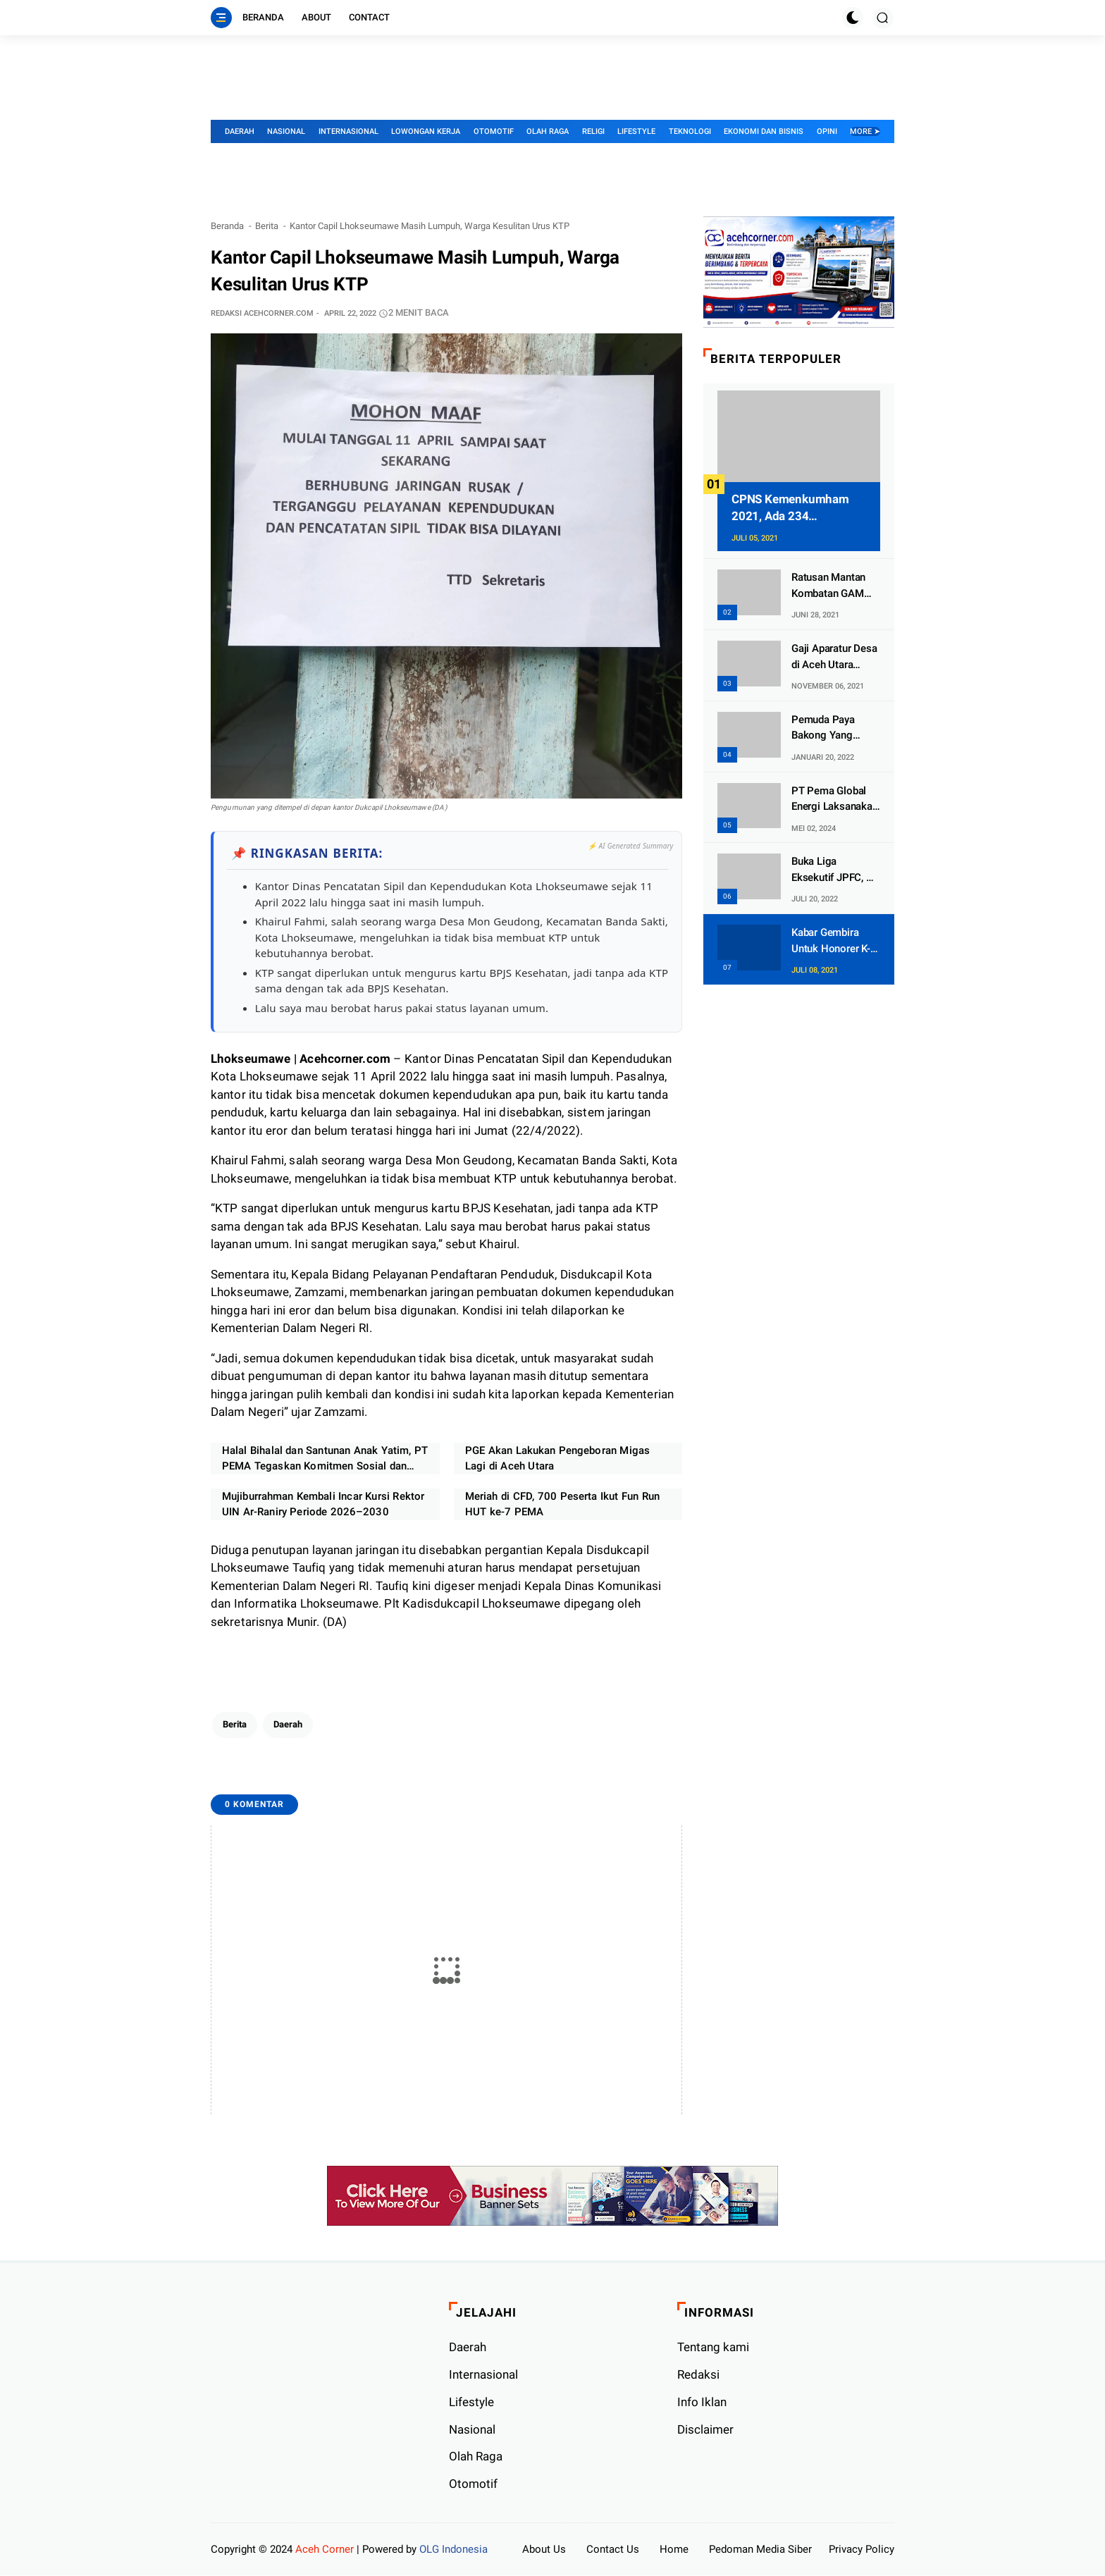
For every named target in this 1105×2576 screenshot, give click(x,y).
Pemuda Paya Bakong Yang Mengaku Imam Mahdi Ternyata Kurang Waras (827, 728)
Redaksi (698, 2375)
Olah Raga (547, 131)
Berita (266, 226)
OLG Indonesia (453, 2550)
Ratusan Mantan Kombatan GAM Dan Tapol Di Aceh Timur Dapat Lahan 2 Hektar (834, 586)
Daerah (239, 131)
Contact (369, 17)
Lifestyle (636, 131)
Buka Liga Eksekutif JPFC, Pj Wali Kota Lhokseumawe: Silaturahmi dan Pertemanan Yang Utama (833, 870)
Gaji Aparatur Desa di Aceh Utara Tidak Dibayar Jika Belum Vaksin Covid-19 (834, 657)
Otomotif (494, 131)
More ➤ (865, 131)
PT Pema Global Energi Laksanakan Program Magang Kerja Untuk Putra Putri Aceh (834, 799)
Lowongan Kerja (425, 131)
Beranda (263, 17)
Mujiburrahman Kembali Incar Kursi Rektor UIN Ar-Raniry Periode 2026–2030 (323, 1505)
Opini (827, 131)
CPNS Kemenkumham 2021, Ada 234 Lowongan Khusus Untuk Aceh (798, 508)
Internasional (348, 131)
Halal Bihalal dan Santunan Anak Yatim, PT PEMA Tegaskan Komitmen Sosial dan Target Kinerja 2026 (325, 1460)
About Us (544, 2550)
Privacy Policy (861, 2550)
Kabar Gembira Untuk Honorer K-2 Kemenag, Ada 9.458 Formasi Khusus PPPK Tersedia (834, 941)
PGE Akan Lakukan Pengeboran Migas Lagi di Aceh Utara (557, 1459)
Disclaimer (705, 2430)
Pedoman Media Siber (760, 2550)
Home (674, 2550)
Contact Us (612, 2550)
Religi (593, 131)
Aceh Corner (324, 2550)
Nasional (286, 131)
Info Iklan (702, 2403)
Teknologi (690, 131)
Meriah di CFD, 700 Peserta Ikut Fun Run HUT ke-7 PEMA (562, 1505)
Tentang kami (713, 2348)
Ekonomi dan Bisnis (763, 131)
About (316, 17)
